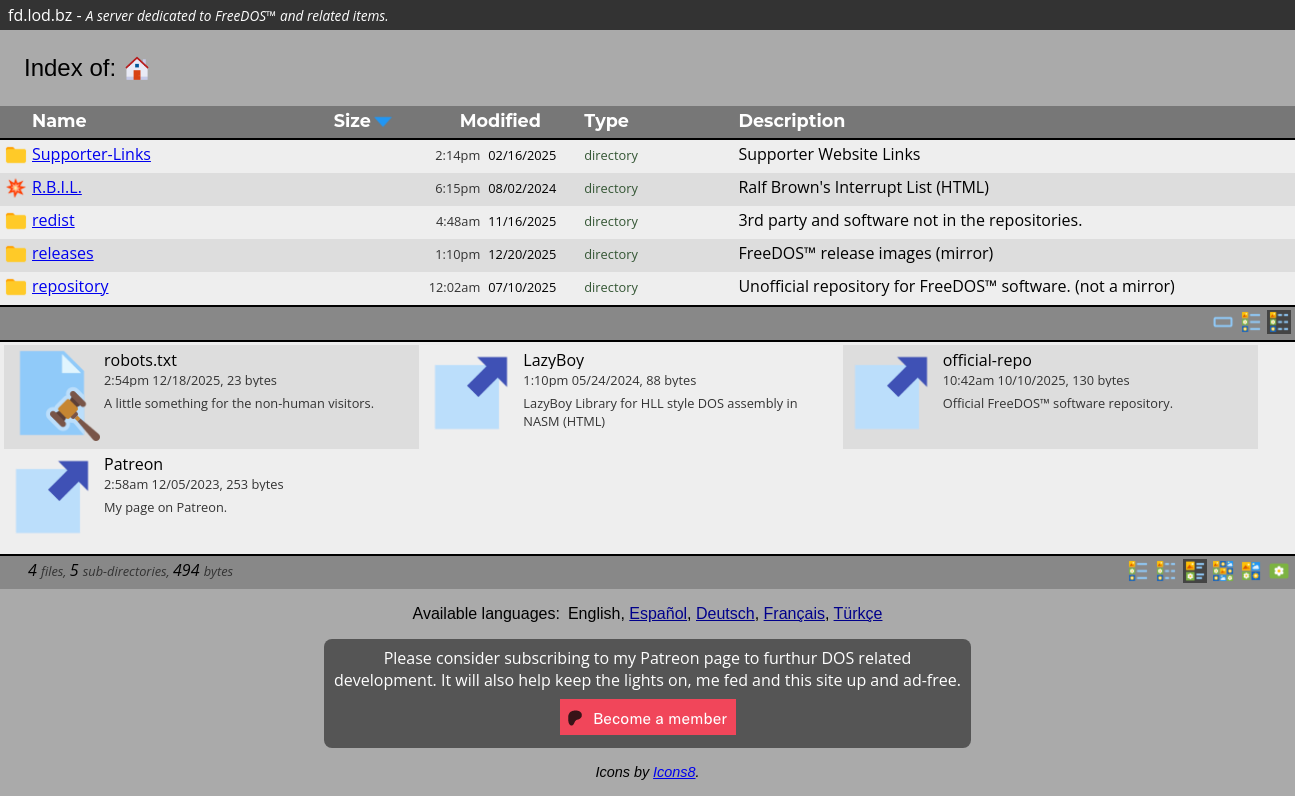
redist (53, 220)
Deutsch (725, 613)
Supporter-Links (91, 154)
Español (658, 613)
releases (63, 253)
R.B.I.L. (57, 187)
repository (70, 286)
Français (794, 613)
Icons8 (674, 772)
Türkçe (858, 613)
